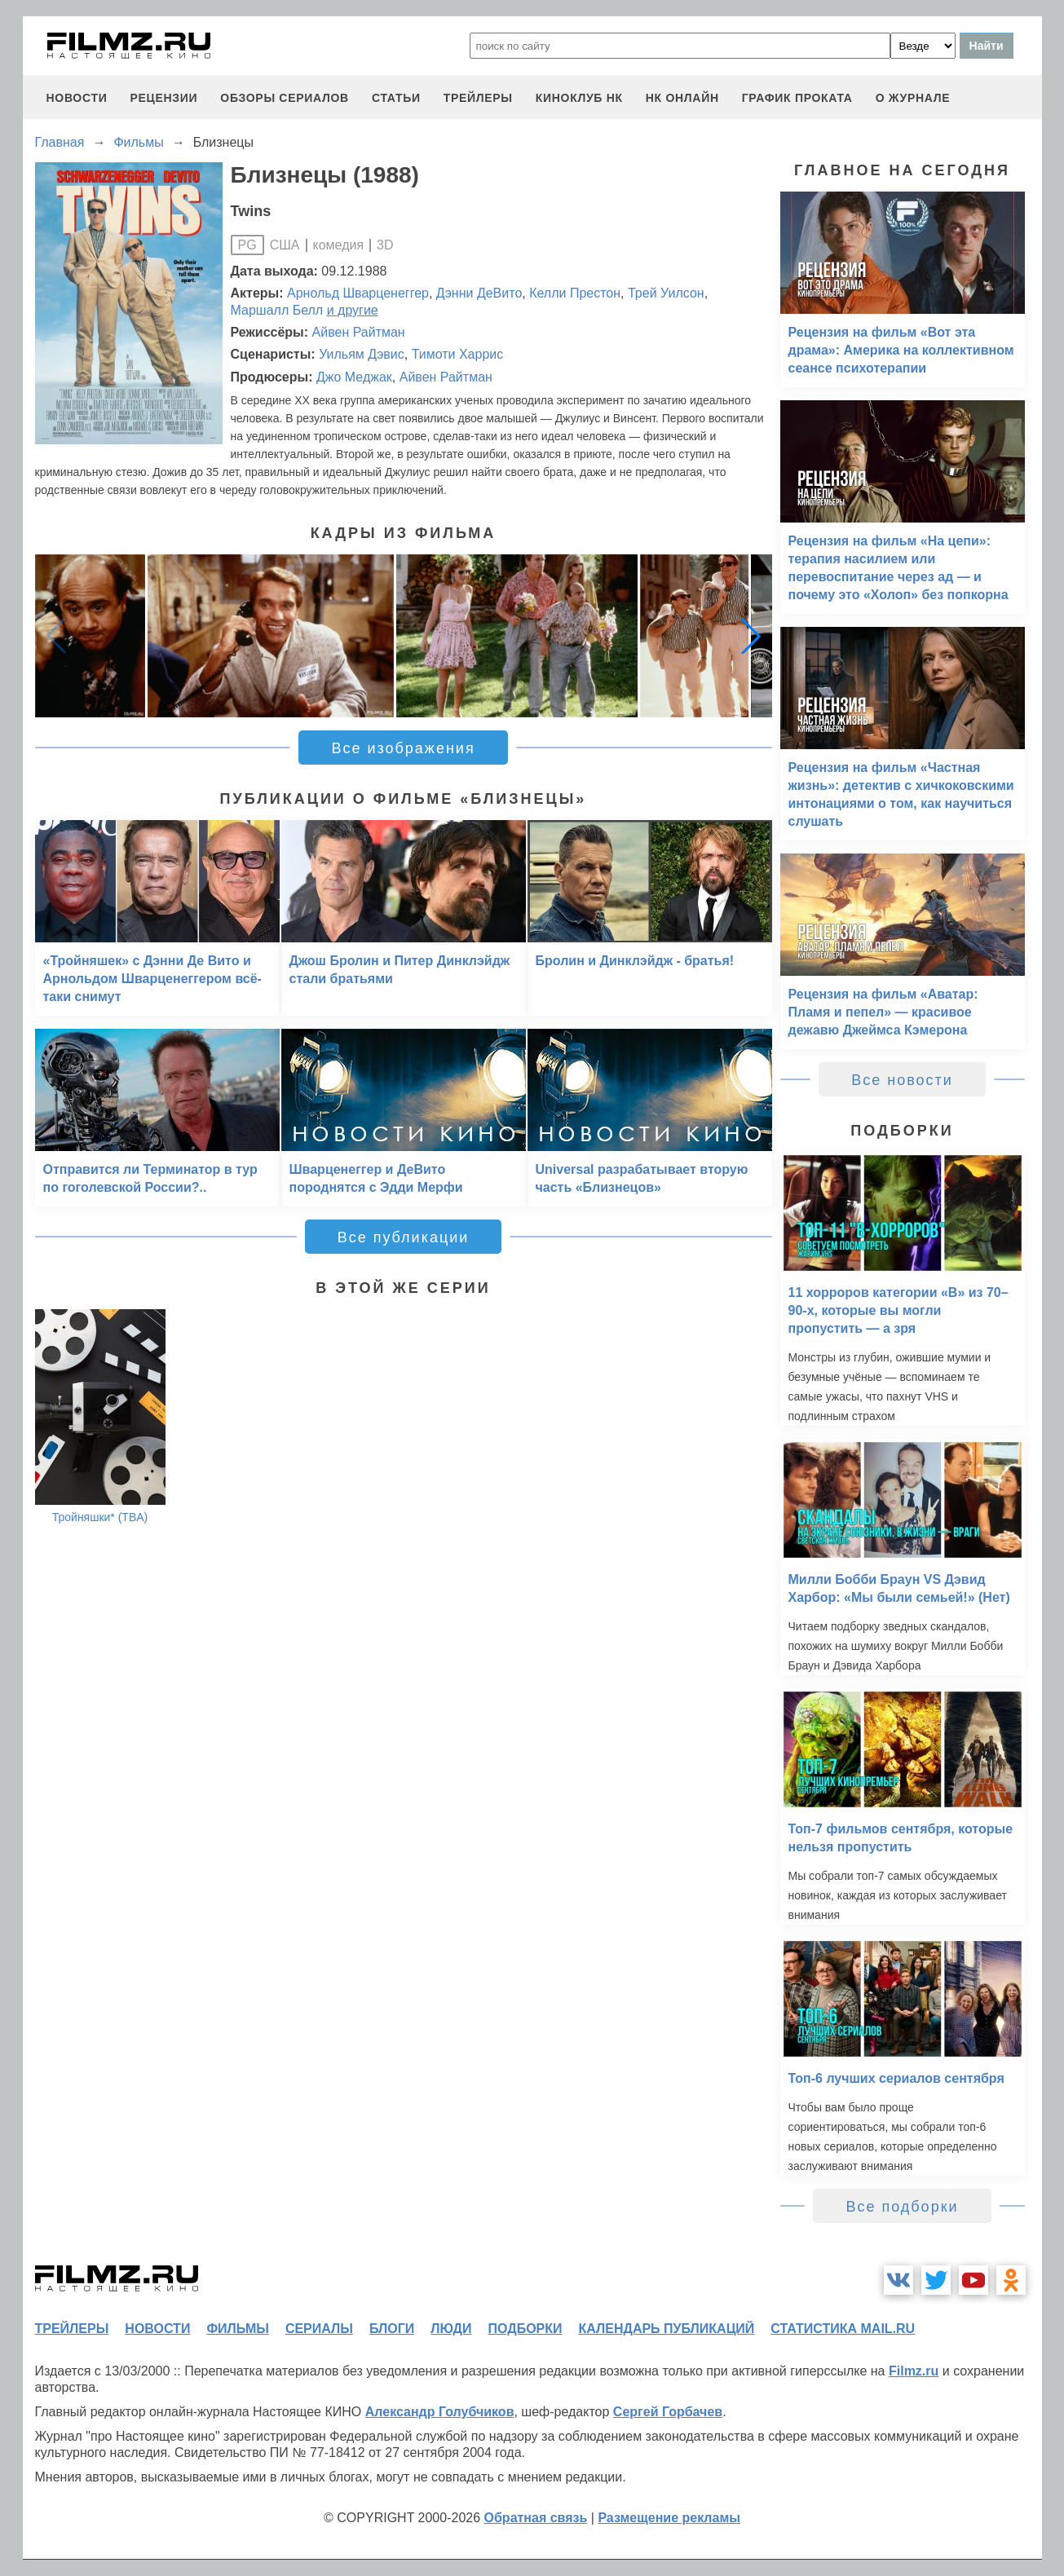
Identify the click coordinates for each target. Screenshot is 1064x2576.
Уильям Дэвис (361, 354)
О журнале (913, 97)
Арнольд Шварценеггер (358, 293)
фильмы (237, 2329)
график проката (797, 97)
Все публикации (404, 1237)
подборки (525, 2329)
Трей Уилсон (666, 293)
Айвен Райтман (358, 332)
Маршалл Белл (277, 310)
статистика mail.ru (842, 2329)
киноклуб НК (579, 97)
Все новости (902, 1080)
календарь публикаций (667, 2329)
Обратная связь (536, 2518)
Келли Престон (574, 293)
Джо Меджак (354, 377)
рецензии (163, 97)
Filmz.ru (913, 2371)
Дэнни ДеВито (479, 293)
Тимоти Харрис (458, 354)
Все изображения (403, 748)
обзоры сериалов (284, 97)
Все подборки (901, 2207)
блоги (391, 2329)
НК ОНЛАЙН (682, 97)
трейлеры (478, 97)
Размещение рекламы (669, 2518)
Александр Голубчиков (439, 2412)
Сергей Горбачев (667, 2412)
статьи (396, 97)
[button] (751, 636)
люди (450, 2329)
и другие (352, 310)
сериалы (319, 2329)
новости (77, 97)
